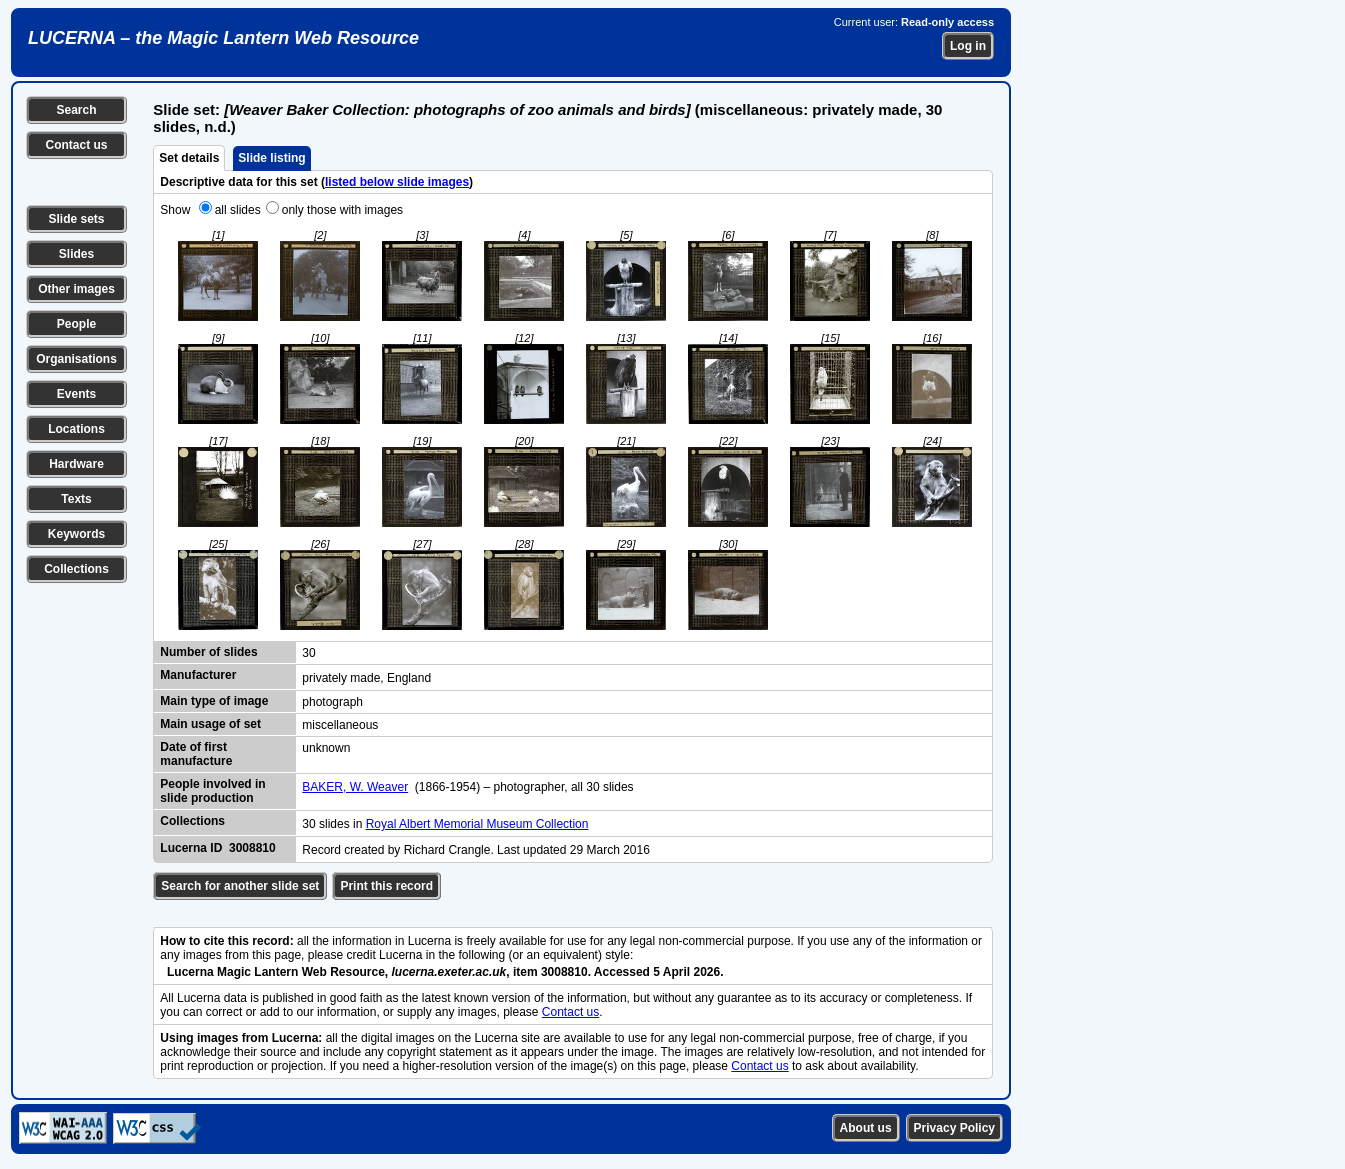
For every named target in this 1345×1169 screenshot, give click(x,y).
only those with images (342, 210)
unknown (326, 748)
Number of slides (208, 652)
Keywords (76, 534)
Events (76, 394)
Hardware (76, 464)
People (76, 324)
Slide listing (271, 158)
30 (308, 653)
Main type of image (214, 701)
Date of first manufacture (196, 754)
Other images (76, 289)
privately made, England (366, 678)
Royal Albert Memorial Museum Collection (477, 824)
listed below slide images (397, 182)
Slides (76, 254)
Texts (76, 499)
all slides (238, 210)
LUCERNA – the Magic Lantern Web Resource (223, 38)
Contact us (76, 145)
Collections (76, 569)
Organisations (76, 359)
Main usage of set (210, 724)
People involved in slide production (212, 791)
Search (76, 110)
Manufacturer (198, 675)
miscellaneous (340, 725)
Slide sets (76, 219)
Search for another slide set (240, 886)
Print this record (386, 886)
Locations (76, 429)
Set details (189, 158)
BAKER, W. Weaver (355, 787)
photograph (332, 702)
